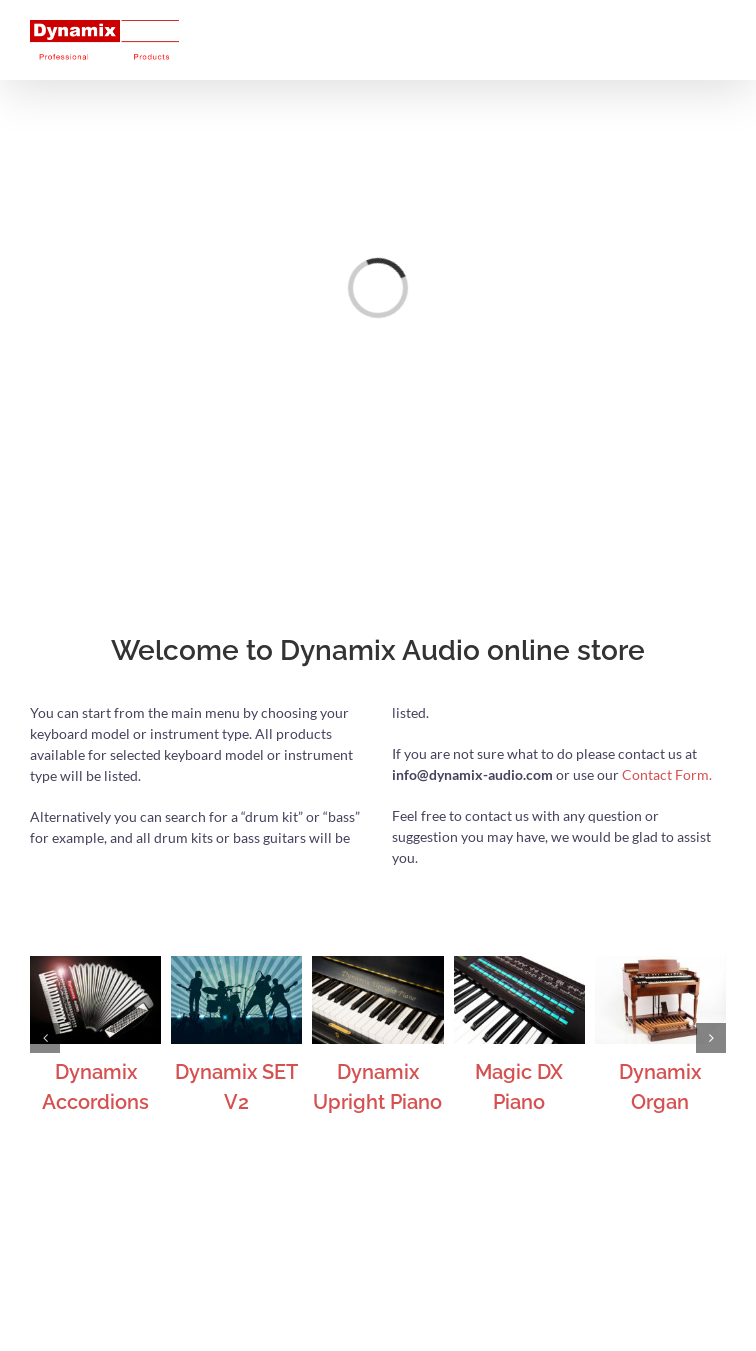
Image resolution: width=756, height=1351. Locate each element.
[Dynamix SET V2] (236, 964)
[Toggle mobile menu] (715, 30)
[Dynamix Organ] (660, 964)
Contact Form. (667, 774)
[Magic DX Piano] (519, 964)
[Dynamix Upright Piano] (377, 964)
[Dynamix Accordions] (95, 964)
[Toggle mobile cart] (675, 30)
